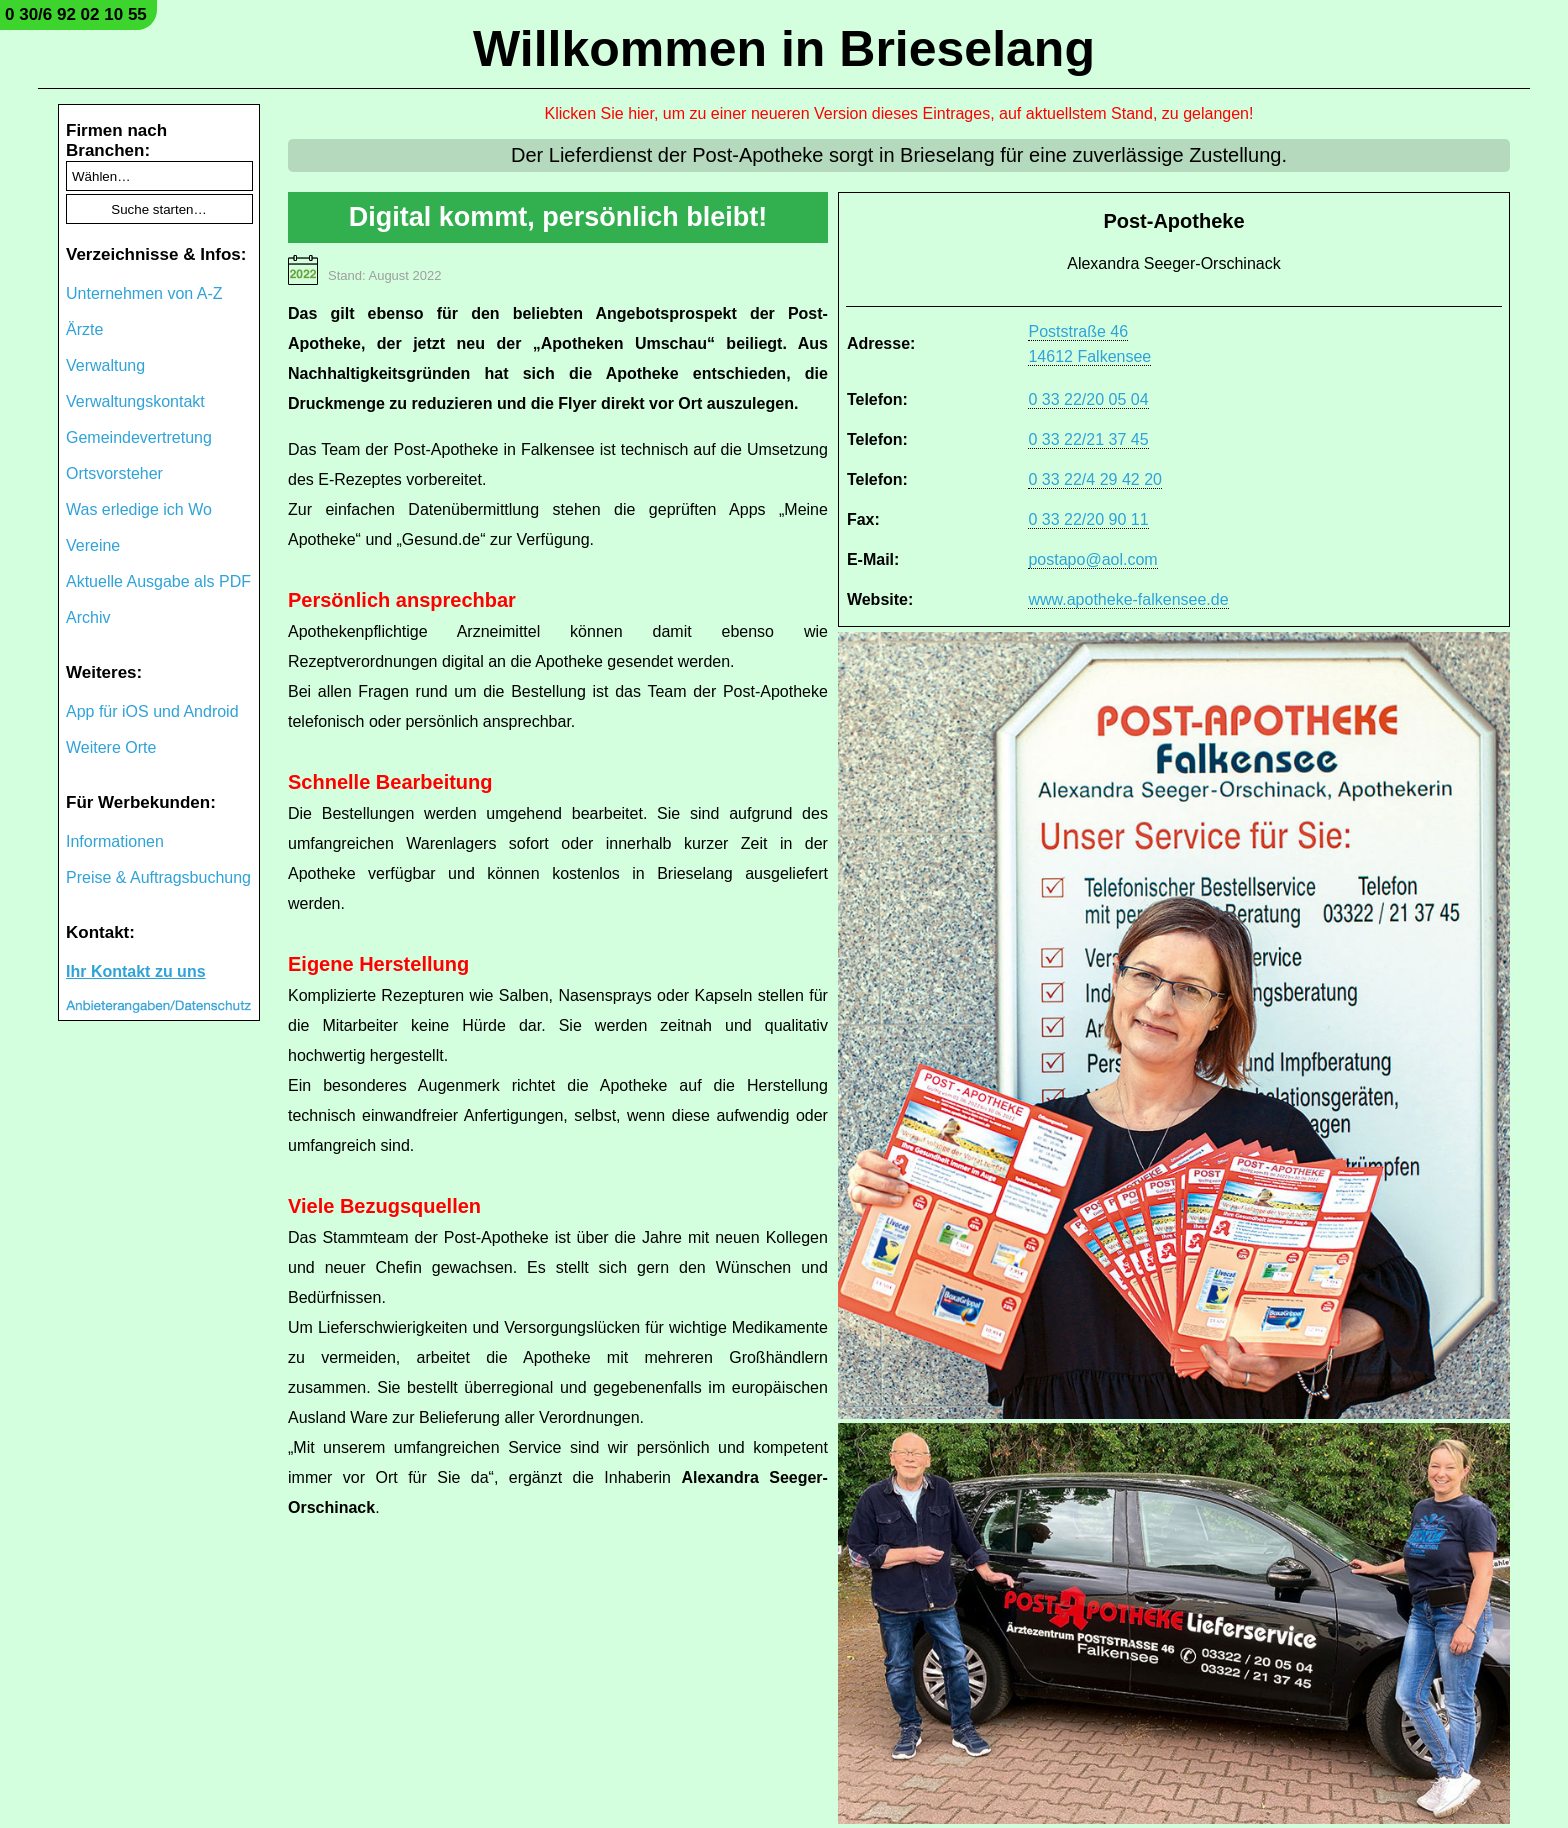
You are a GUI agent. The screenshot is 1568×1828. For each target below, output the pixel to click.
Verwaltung (105, 365)
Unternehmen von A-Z (144, 293)
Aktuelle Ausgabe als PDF (158, 581)
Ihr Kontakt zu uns (136, 971)
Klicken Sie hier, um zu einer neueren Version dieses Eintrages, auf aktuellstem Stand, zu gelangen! (899, 113)
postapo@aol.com (1092, 559)
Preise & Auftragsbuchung (158, 877)
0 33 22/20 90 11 (1088, 519)
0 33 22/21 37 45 (1088, 439)
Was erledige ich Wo (139, 509)
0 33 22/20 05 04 (1088, 399)
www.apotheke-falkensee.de (1128, 599)
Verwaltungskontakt (135, 401)
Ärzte (84, 329)
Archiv (88, 617)
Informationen (115, 841)
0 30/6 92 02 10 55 (76, 14)
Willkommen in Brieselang (784, 49)
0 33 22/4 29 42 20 (1094, 479)
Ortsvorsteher (114, 473)
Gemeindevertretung (139, 437)
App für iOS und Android (152, 711)
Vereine (93, 545)
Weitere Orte (111, 747)
